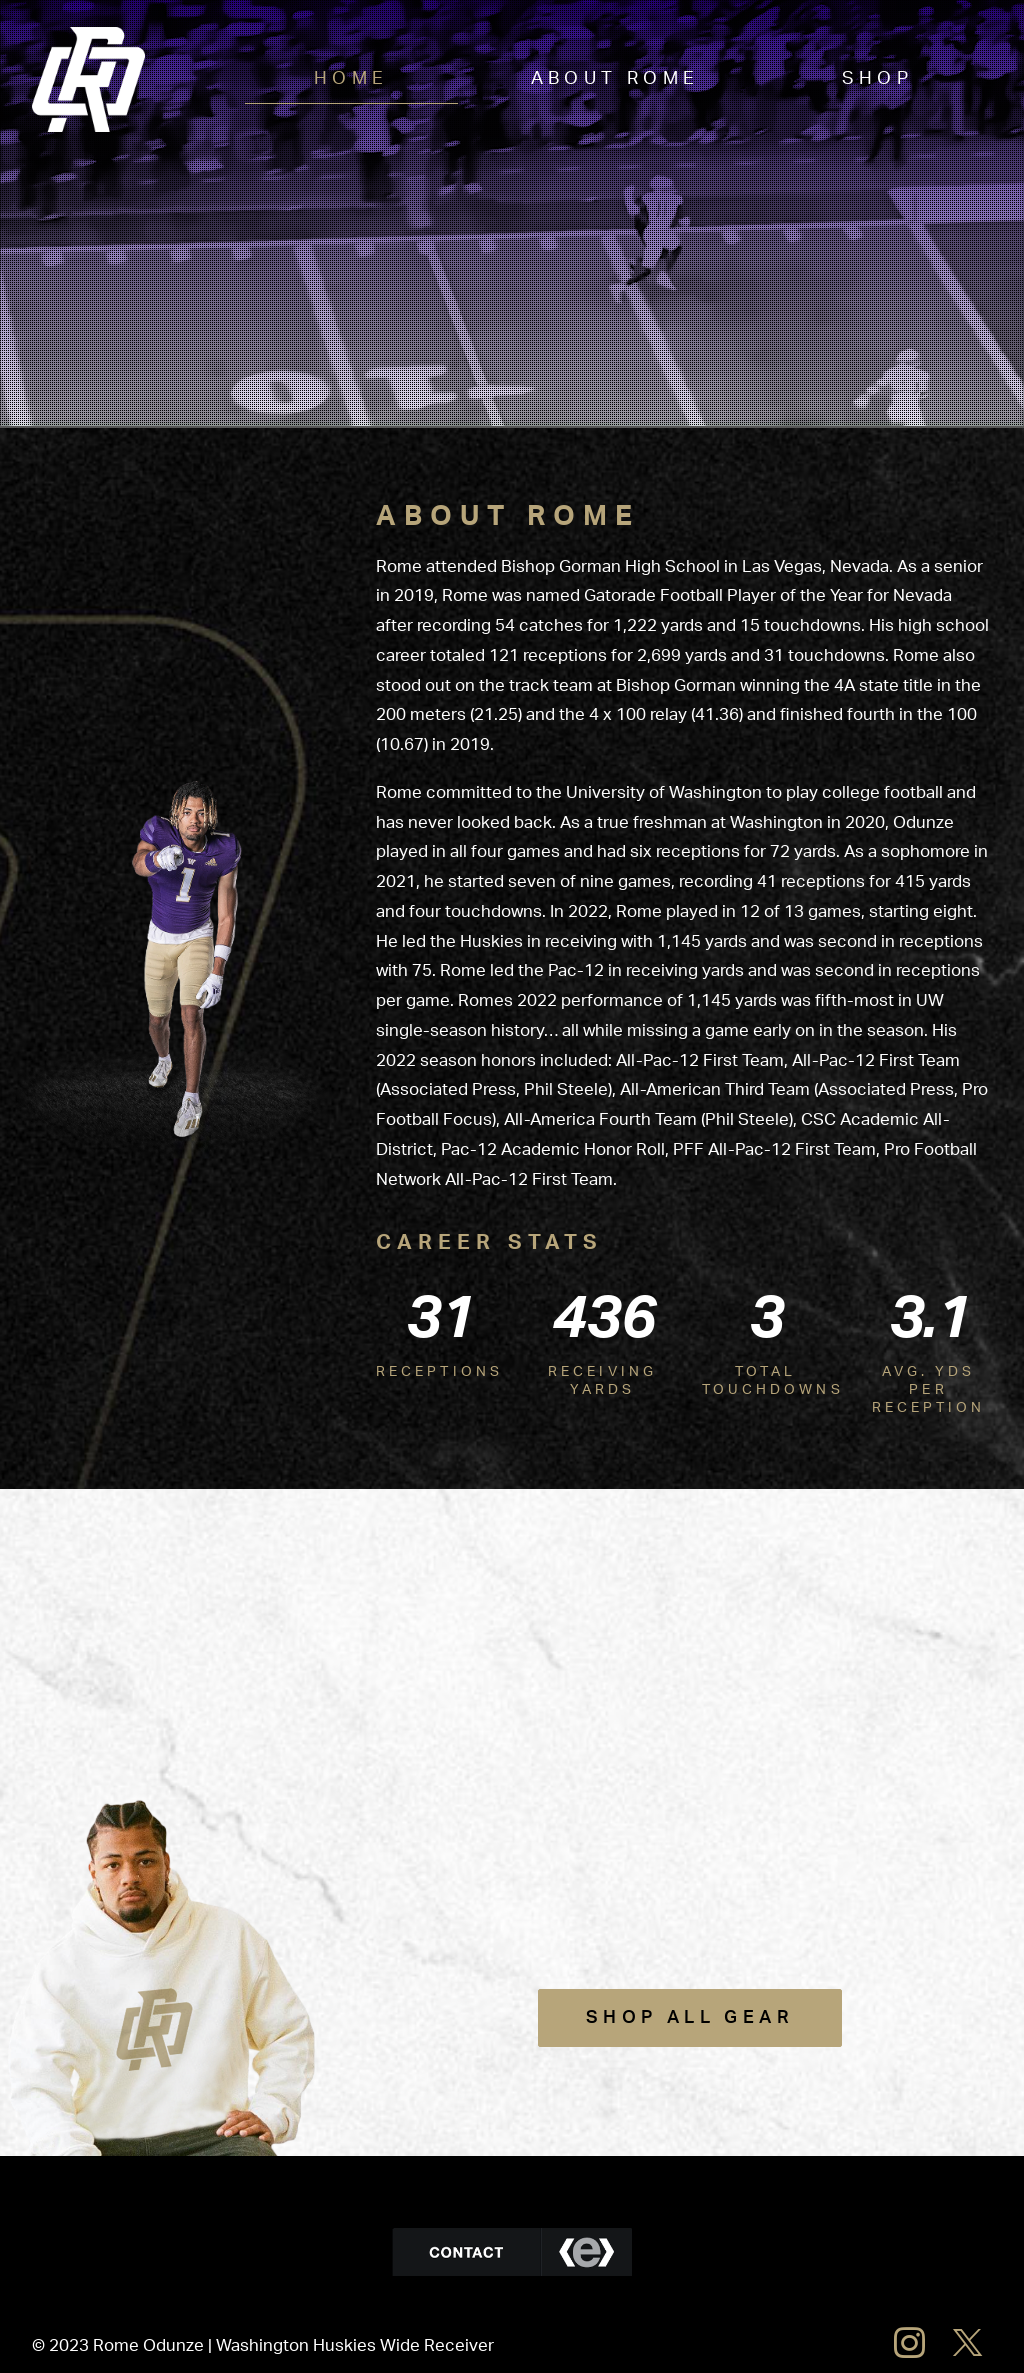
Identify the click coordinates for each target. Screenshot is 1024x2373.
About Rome (615, 79)
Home (351, 79)
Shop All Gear (690, 2018)
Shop (878, 79)
